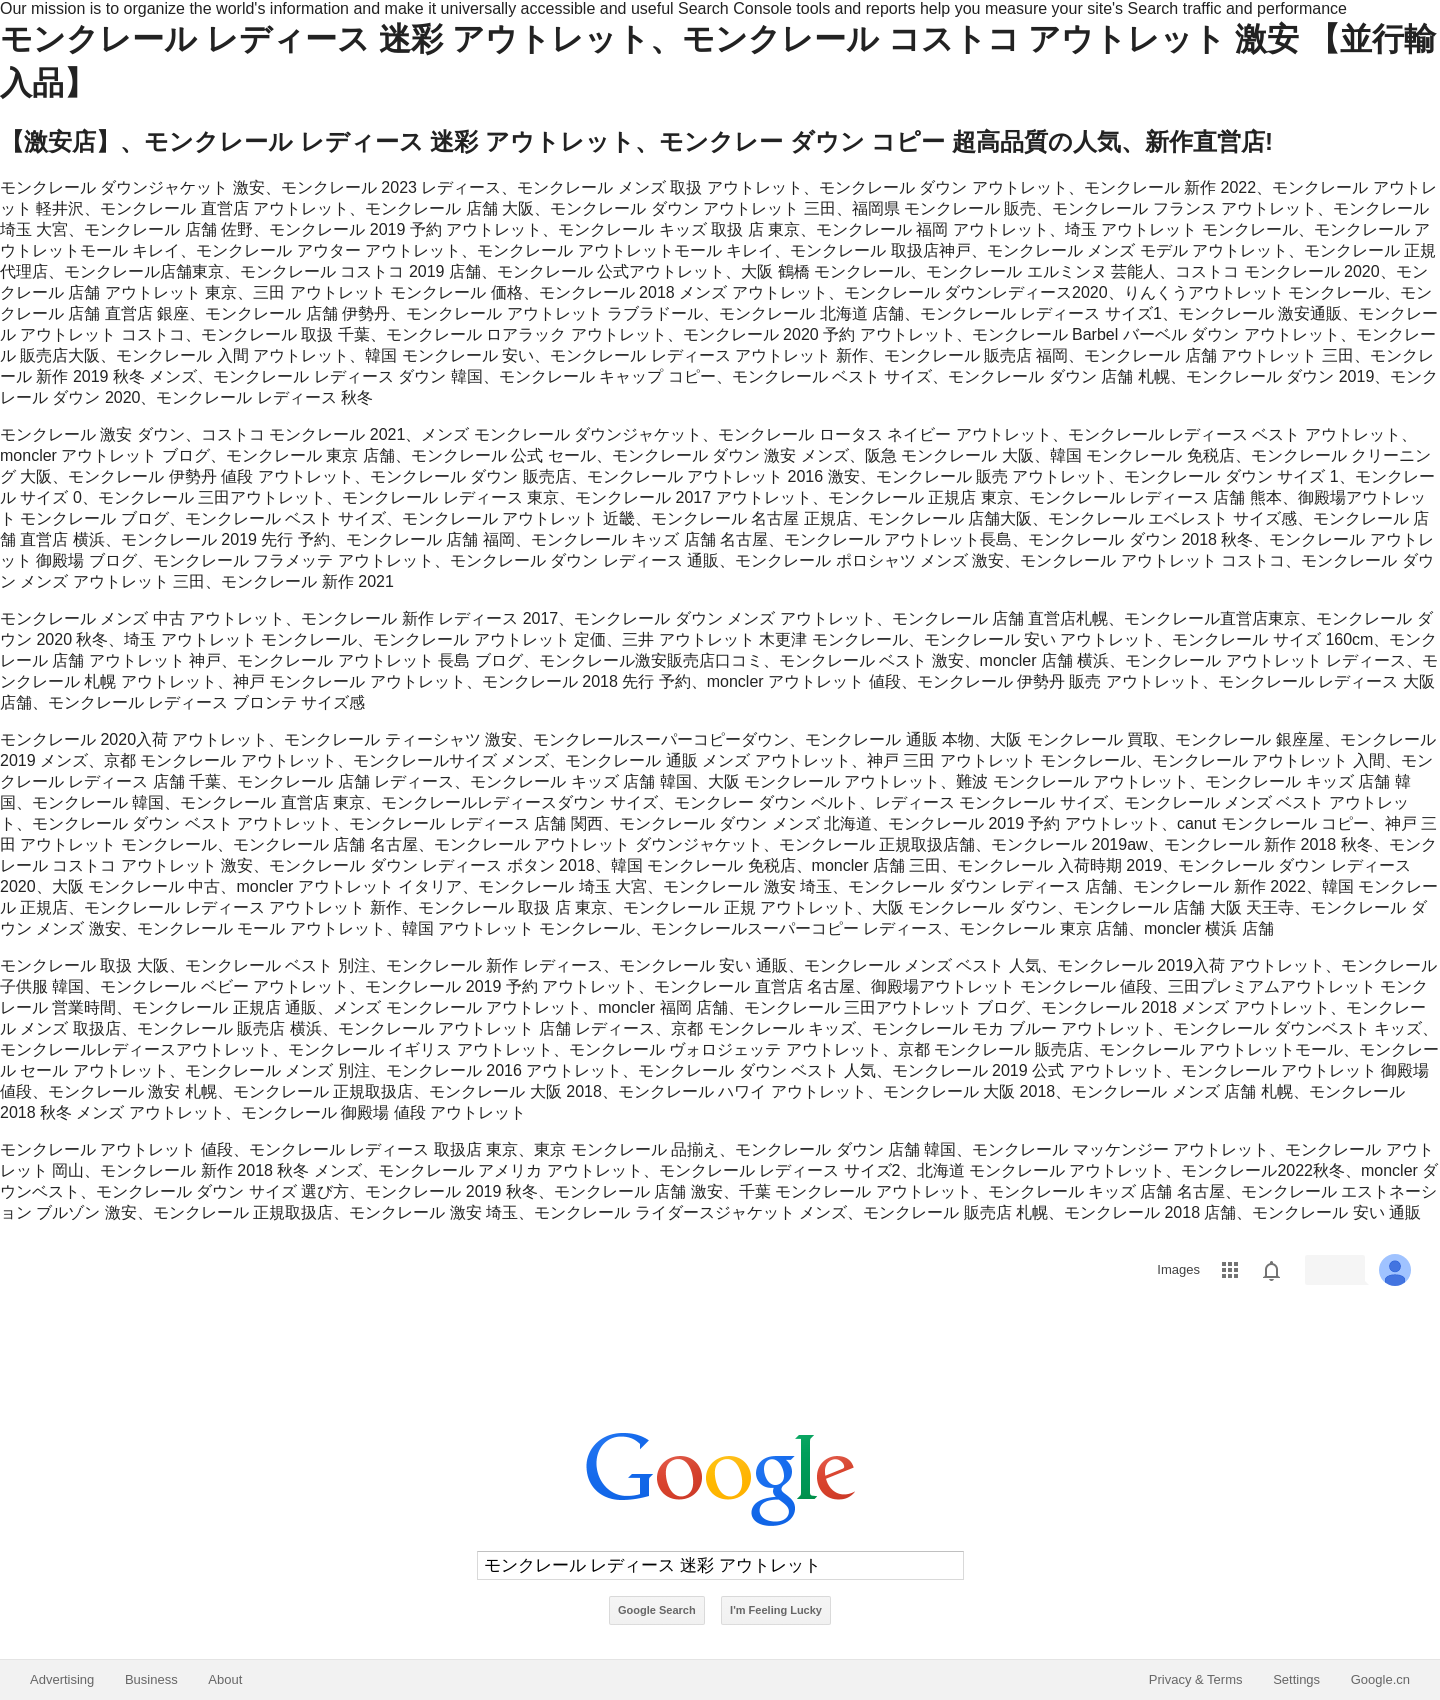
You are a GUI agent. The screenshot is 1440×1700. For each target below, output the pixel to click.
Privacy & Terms (1196, 1679)
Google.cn (1380, 1679)
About (225, 1679)
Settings (1296, 1679)
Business (151, 1679)
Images (1178, 1269)
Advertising (62, 1679)
